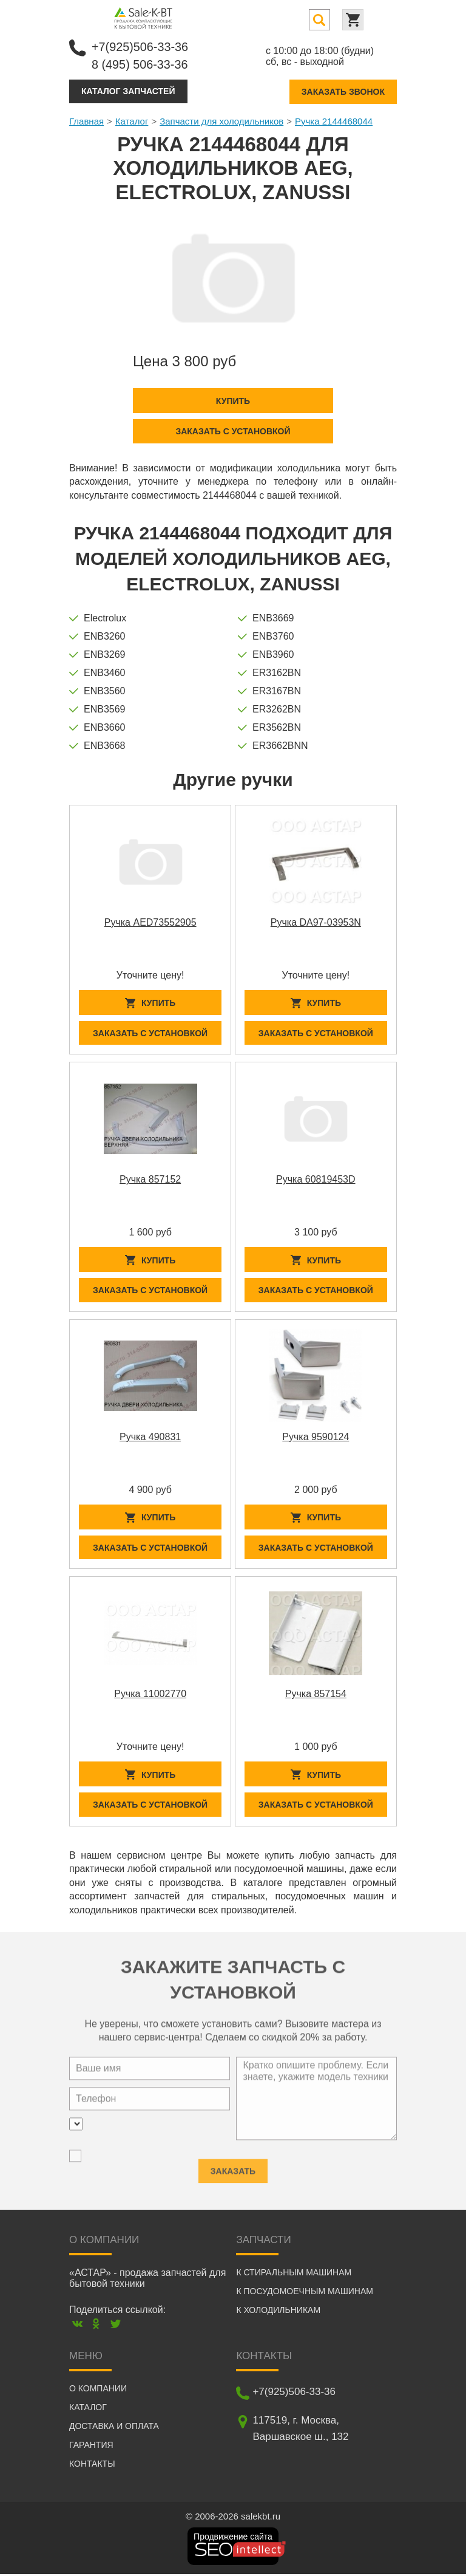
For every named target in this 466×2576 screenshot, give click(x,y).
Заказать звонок (343, 91)
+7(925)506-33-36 (140, 46)
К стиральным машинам (293, 2274)
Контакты (92, 2465)
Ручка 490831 (150, 1437)
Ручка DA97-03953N (316, 922)
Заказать (233, 2168)
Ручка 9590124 (315, 1437)
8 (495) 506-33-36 (140, 63)
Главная (86, 120)
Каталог (132, 120)
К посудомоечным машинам (304, 2293)
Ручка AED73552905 (150, 922)
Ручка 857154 (315, 1695)
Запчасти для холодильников (221, 120)
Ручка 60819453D (315, 1180)
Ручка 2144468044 (334, 120)
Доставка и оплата (114, 2428)
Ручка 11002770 (150, 1695)
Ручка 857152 (150, 1180)
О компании (98, 2390)
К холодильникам (278, 2312)
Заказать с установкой (232, 431)
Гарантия (91, 2446)
